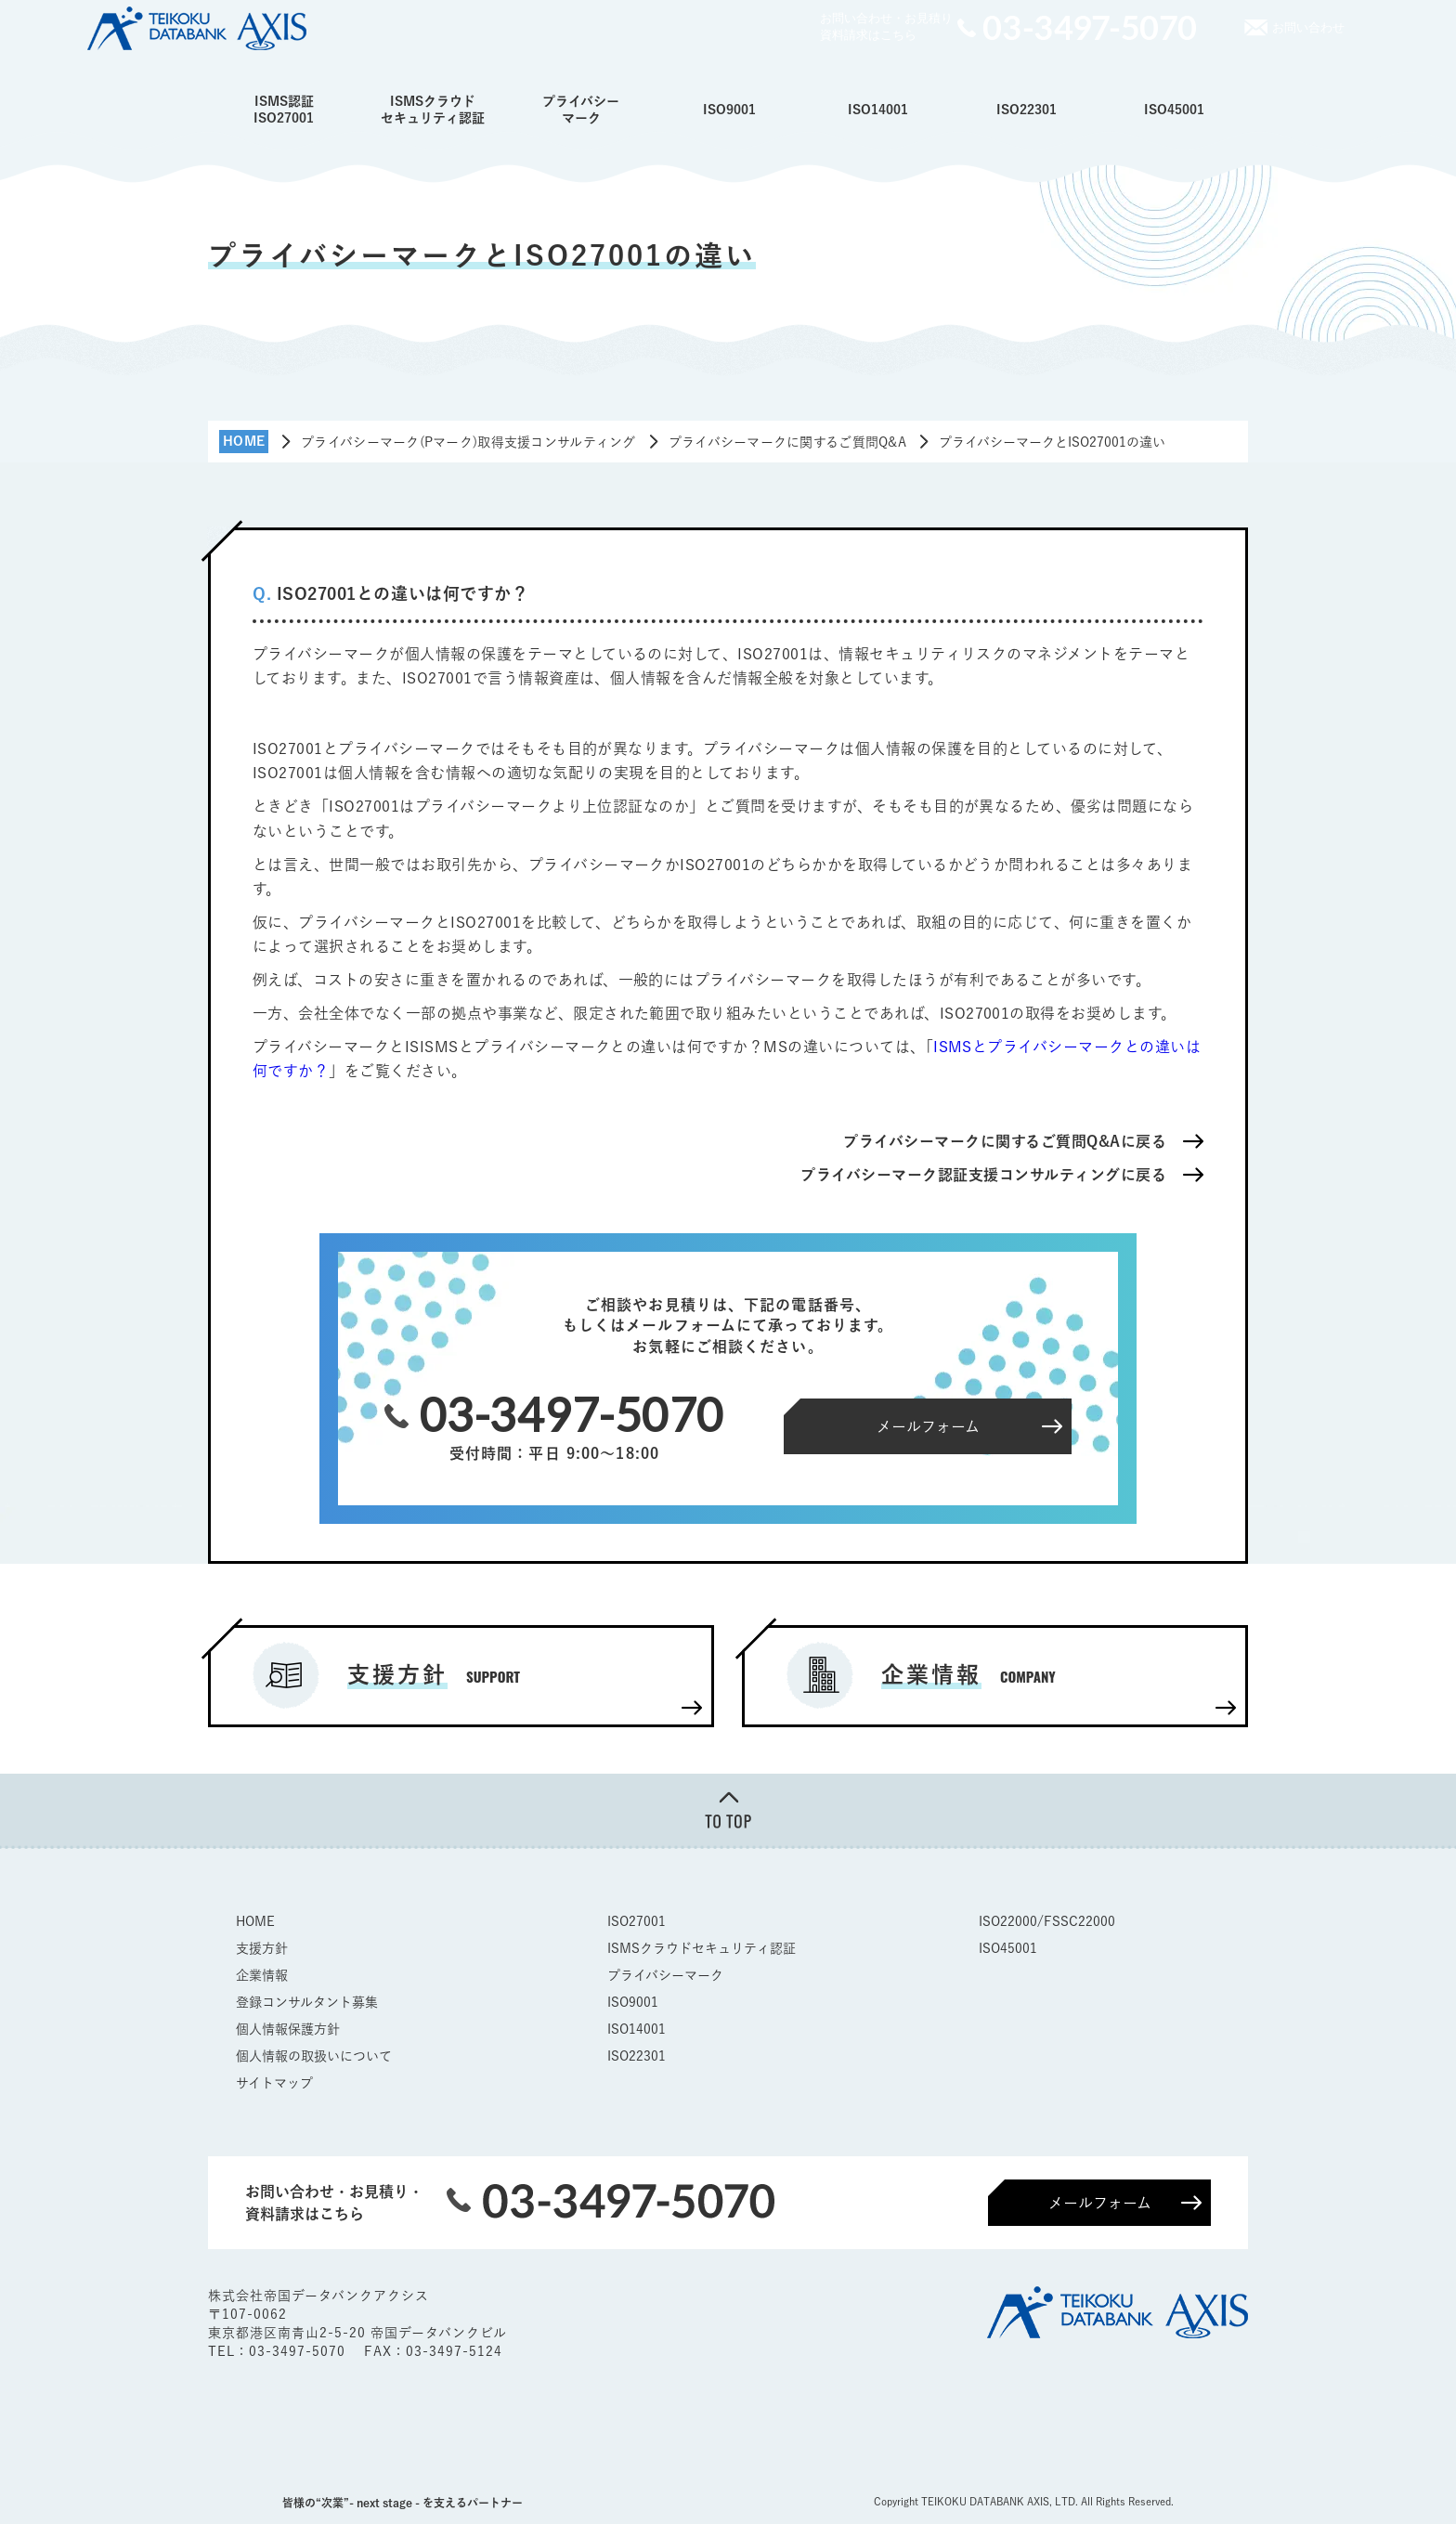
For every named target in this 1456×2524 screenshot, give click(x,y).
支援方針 (262, 1948)
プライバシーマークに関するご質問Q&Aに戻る (1004, 1141)
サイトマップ (274, 2082)
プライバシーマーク (580, 109)
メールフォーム (1099, 2202)
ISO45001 (1174, 109)
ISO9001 (729, 109)
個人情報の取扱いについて (314, 2055)
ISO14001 (878, 109)
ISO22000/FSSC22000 (1047, 1921)
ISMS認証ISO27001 (284, 109)
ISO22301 (1026, 109)
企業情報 (262, 1975)
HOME (255, 1921)
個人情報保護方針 (288, 2029)
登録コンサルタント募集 (307, 2002)
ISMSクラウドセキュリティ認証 (433, 109)
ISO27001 (636, 1921)
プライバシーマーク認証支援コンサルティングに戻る (983, 1174)
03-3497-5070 (299, 2351)
